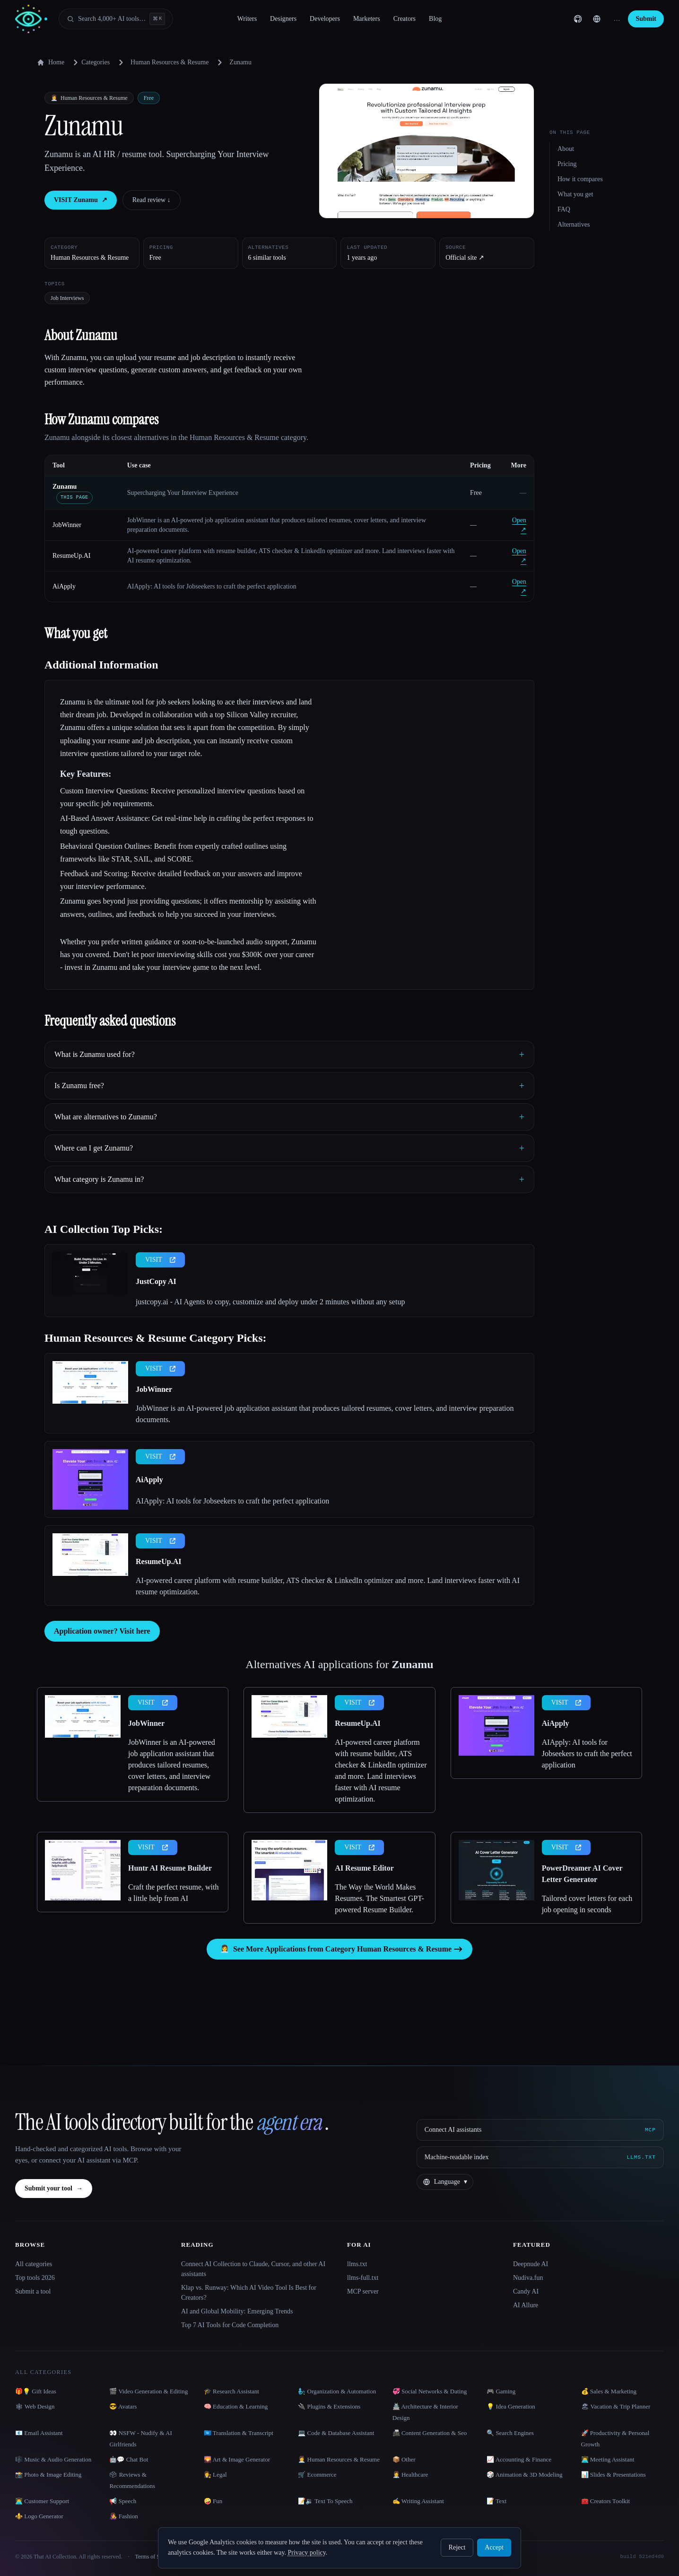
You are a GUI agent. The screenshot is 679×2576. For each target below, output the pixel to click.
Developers (325, 18)
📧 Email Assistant (39, 2432)
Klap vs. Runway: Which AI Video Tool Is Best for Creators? (248, 2292)
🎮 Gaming (501, 2391)
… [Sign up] (616, 18)
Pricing (566, 163)
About (565, 148)
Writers (247, 18)
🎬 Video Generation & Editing (148, 2391)
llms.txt (357, 2264)
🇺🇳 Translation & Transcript (238, 2432)
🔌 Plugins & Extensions (329, 2406)
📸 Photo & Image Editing (48, 2474)
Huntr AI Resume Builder (170, 1868)
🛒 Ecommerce (317, 2474)
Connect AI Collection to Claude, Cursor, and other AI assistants (253, 2268)
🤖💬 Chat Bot (128, 2459)
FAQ (563, 209)
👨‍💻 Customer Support (42, 2501)
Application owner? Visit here (102, 1631)
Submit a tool (33, 2291)
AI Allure (525, 2305)
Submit (645, 18)
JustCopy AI (156, 1281)
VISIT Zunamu (80, 200)
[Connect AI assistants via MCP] (540, 2130)
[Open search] (116, 19)
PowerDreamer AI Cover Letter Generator (582, 1873)
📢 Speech (122, 2501)
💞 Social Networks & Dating (429, 2391)
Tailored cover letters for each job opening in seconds (587, 1904)
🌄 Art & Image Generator (237, 2459)
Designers (283, 18)
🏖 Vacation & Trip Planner (616, 2406)
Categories (90, 62)
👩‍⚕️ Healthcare (410, 2474)
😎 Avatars (123, 2406)
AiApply (64, 586)
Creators (404, 18)
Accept (494, 2547)
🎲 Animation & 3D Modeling (524, 2474)
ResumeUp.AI (71, 555)
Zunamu (64, 486)
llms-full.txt (363, 2277)
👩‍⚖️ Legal (215, 2474)
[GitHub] (577, 18)
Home (50, 62)
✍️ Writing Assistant (418, 2501)
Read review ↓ (151, 199)
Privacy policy (306, 2552)
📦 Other (404, 2459)
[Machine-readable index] (540, 2157)
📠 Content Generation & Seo (429, 2432)
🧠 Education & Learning (236, 2406)
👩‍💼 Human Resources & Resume (339, 2459)
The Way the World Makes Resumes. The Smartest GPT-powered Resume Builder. (379, 1898)
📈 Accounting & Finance (519, 2459)
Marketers (366, 18)
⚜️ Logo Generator (39, 2516)
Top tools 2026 (35, 2277)
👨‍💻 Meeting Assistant (608, 2459)
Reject (457, 2547)
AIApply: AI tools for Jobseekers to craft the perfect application (232, 1501)
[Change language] (596, 18)
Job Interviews (67, 298)
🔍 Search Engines (510, 2432)
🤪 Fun (213, 2501)
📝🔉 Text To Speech (325, 2501)
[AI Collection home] (31, 19)
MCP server (363, 2291)
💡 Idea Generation (511, 2406)
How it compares (580, 179)
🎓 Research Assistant (231, 2391)
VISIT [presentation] (160, 1259)
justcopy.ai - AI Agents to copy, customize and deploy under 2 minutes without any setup (270, 1302)
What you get (575, 194)
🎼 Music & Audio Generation (53, 2459)
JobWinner (66, 524)
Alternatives (573, 224)
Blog (435, 18)
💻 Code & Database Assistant (336, 2432)
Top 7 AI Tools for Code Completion (230, 2325)
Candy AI (526, 2291)
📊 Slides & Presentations (613, 2474)
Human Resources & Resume (170, 62)
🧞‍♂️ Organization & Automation (337, 2391)
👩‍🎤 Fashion (123, 2516)
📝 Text (496, 2501)
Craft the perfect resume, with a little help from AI (173, 1892)
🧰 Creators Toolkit (605, 2501)
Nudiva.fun (528, 2277)
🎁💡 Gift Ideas (35, 2391)
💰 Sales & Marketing (608, 2391)
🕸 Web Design (35, 2406)
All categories (33, 2264)
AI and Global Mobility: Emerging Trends (237, 2311)
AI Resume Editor (364, 1868)
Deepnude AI (530, 2264)
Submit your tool (54, 2188)
